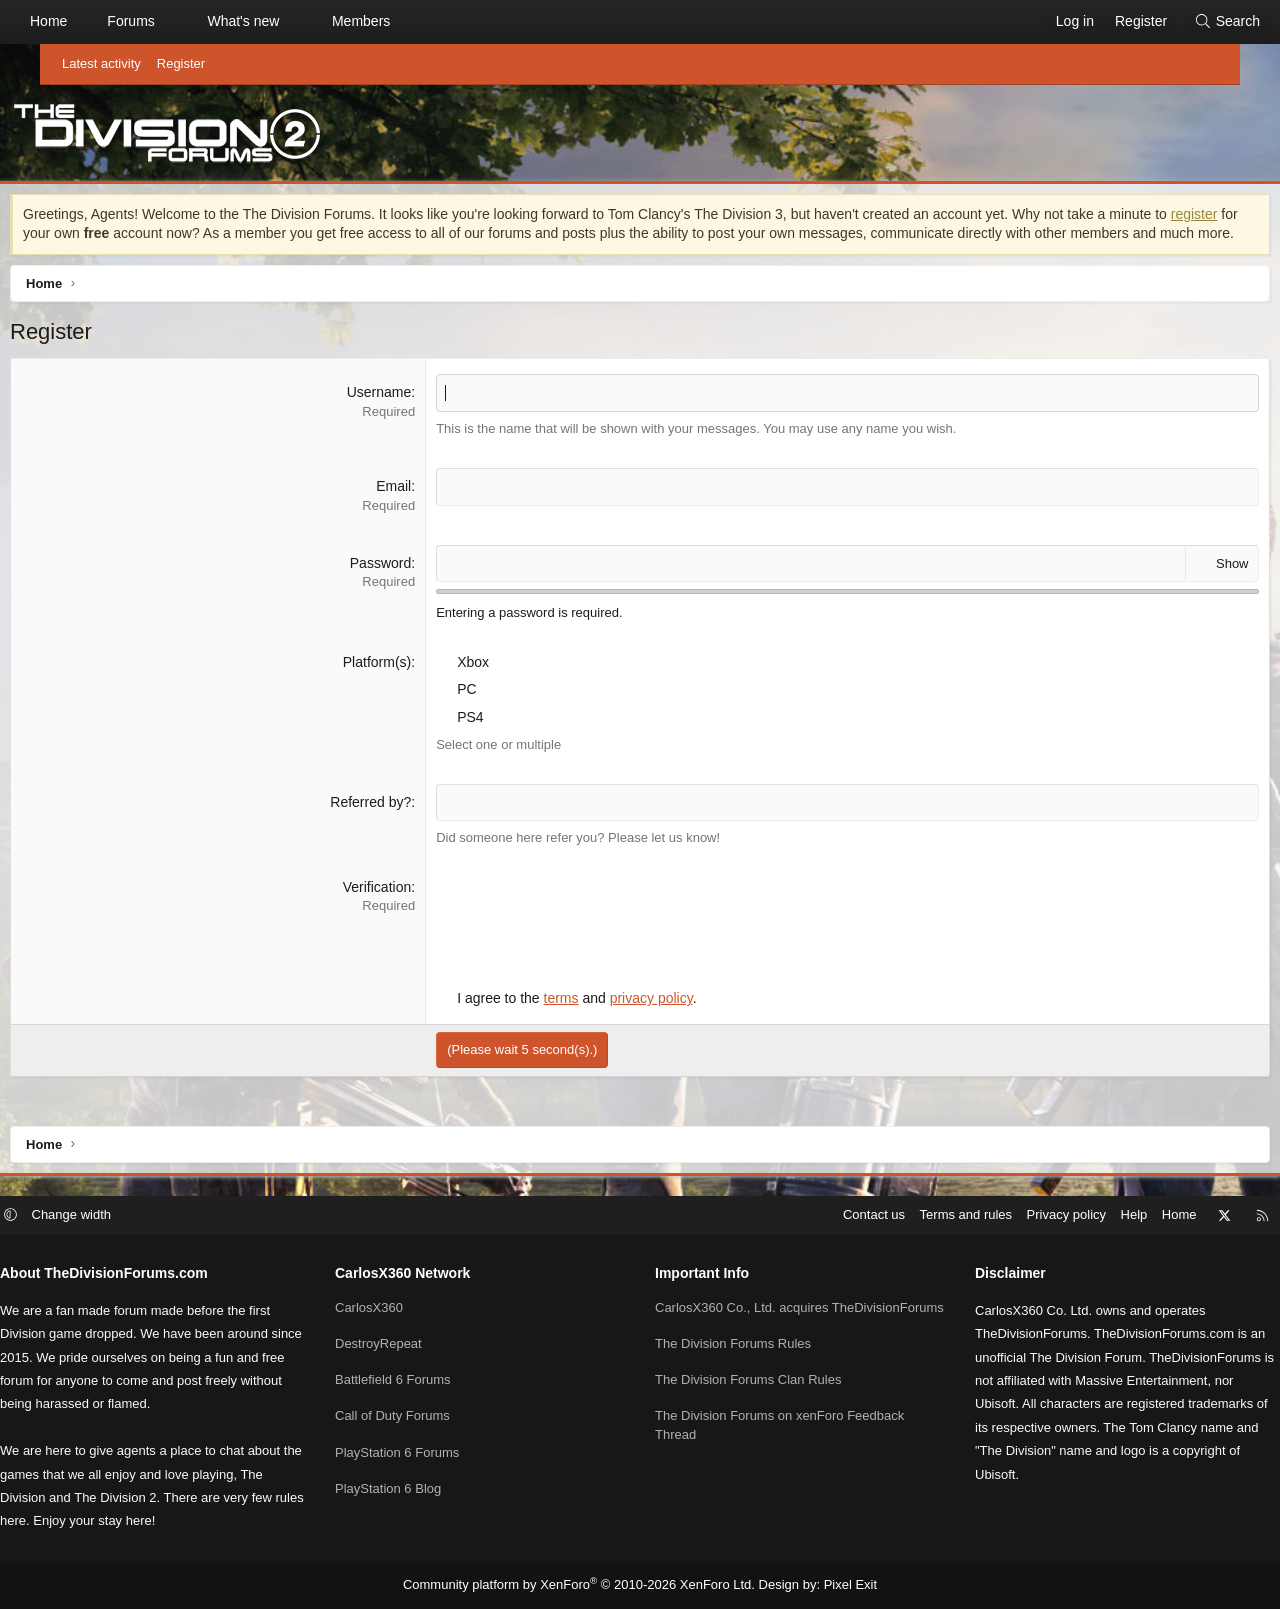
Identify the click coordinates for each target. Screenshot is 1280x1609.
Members (401, 21)
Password (395, 587)
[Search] (1187, 22)
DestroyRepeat (403, 1344)
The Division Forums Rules (733, 1363)
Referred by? (386, 826)
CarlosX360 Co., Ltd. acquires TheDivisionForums (741, 1317)
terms (576, 1023)
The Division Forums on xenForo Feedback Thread (779, 1444)
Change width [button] (122, 1215)
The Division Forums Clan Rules (748, 1399)
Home (88, 21)
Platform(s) (392, 686)
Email (409, 511)
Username (394, 417)
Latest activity (101, 63)
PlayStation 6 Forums (422, 1453)
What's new (283, 21)
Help (1084, 1215)
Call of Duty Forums (417, 1417)
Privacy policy (1016, 1215)
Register (181, 63)
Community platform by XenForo (583, 1585)
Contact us (824, 1215)
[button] (212, 22)
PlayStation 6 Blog (413, 1489)
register (91, 238)
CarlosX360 (394, 1308)
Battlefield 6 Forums (418, 1381)
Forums (170, 21)
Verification (392, 911)
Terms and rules (916, 1215)
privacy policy (666, 1023)
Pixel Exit (834, 1585)
